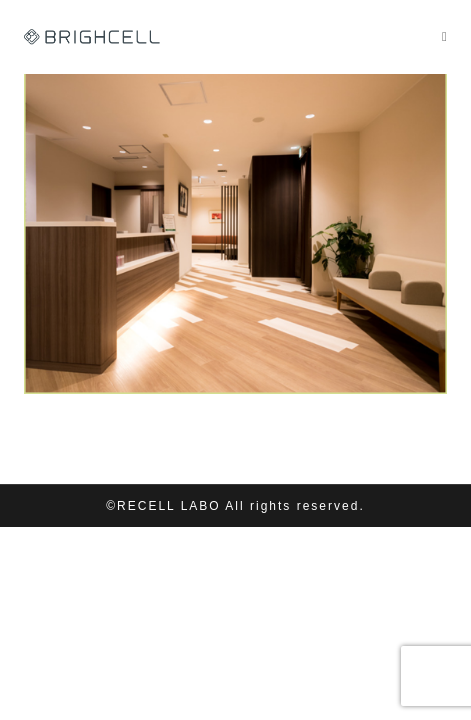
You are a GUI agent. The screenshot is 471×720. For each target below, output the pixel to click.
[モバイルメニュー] (444, 36)
